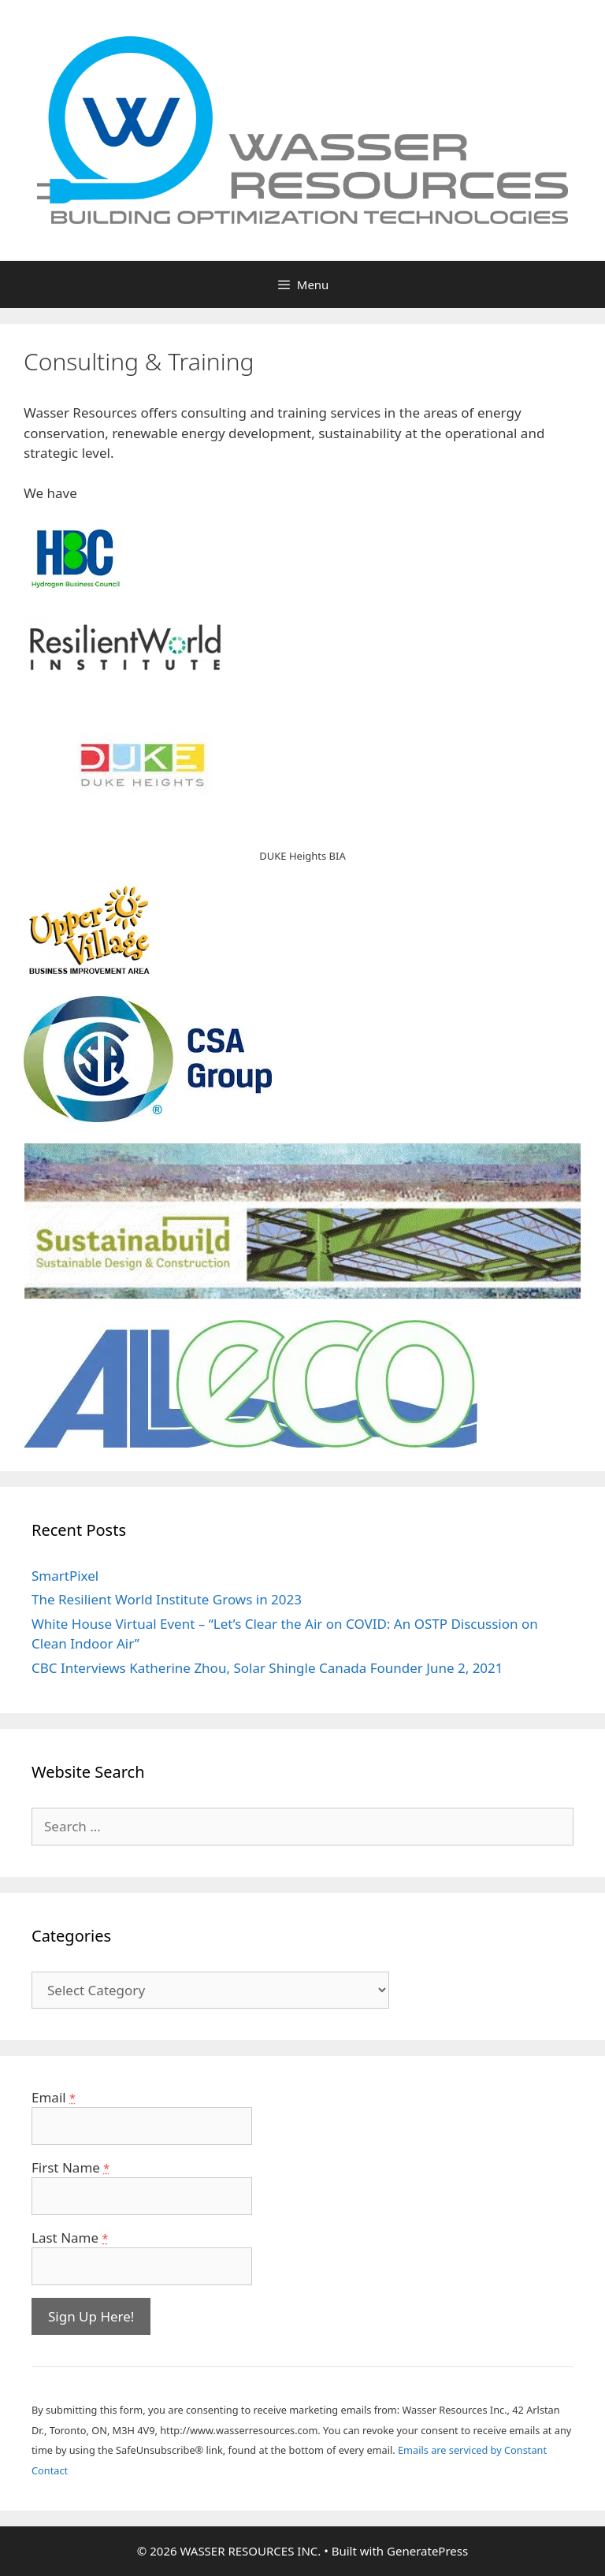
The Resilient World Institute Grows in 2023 (167, 1599)
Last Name (70, 2237)
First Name (70, 2167)
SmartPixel (65, 1576)
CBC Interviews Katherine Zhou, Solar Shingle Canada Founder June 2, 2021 (267, 1668)
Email (54, 2097)
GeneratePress (427, 2551)
